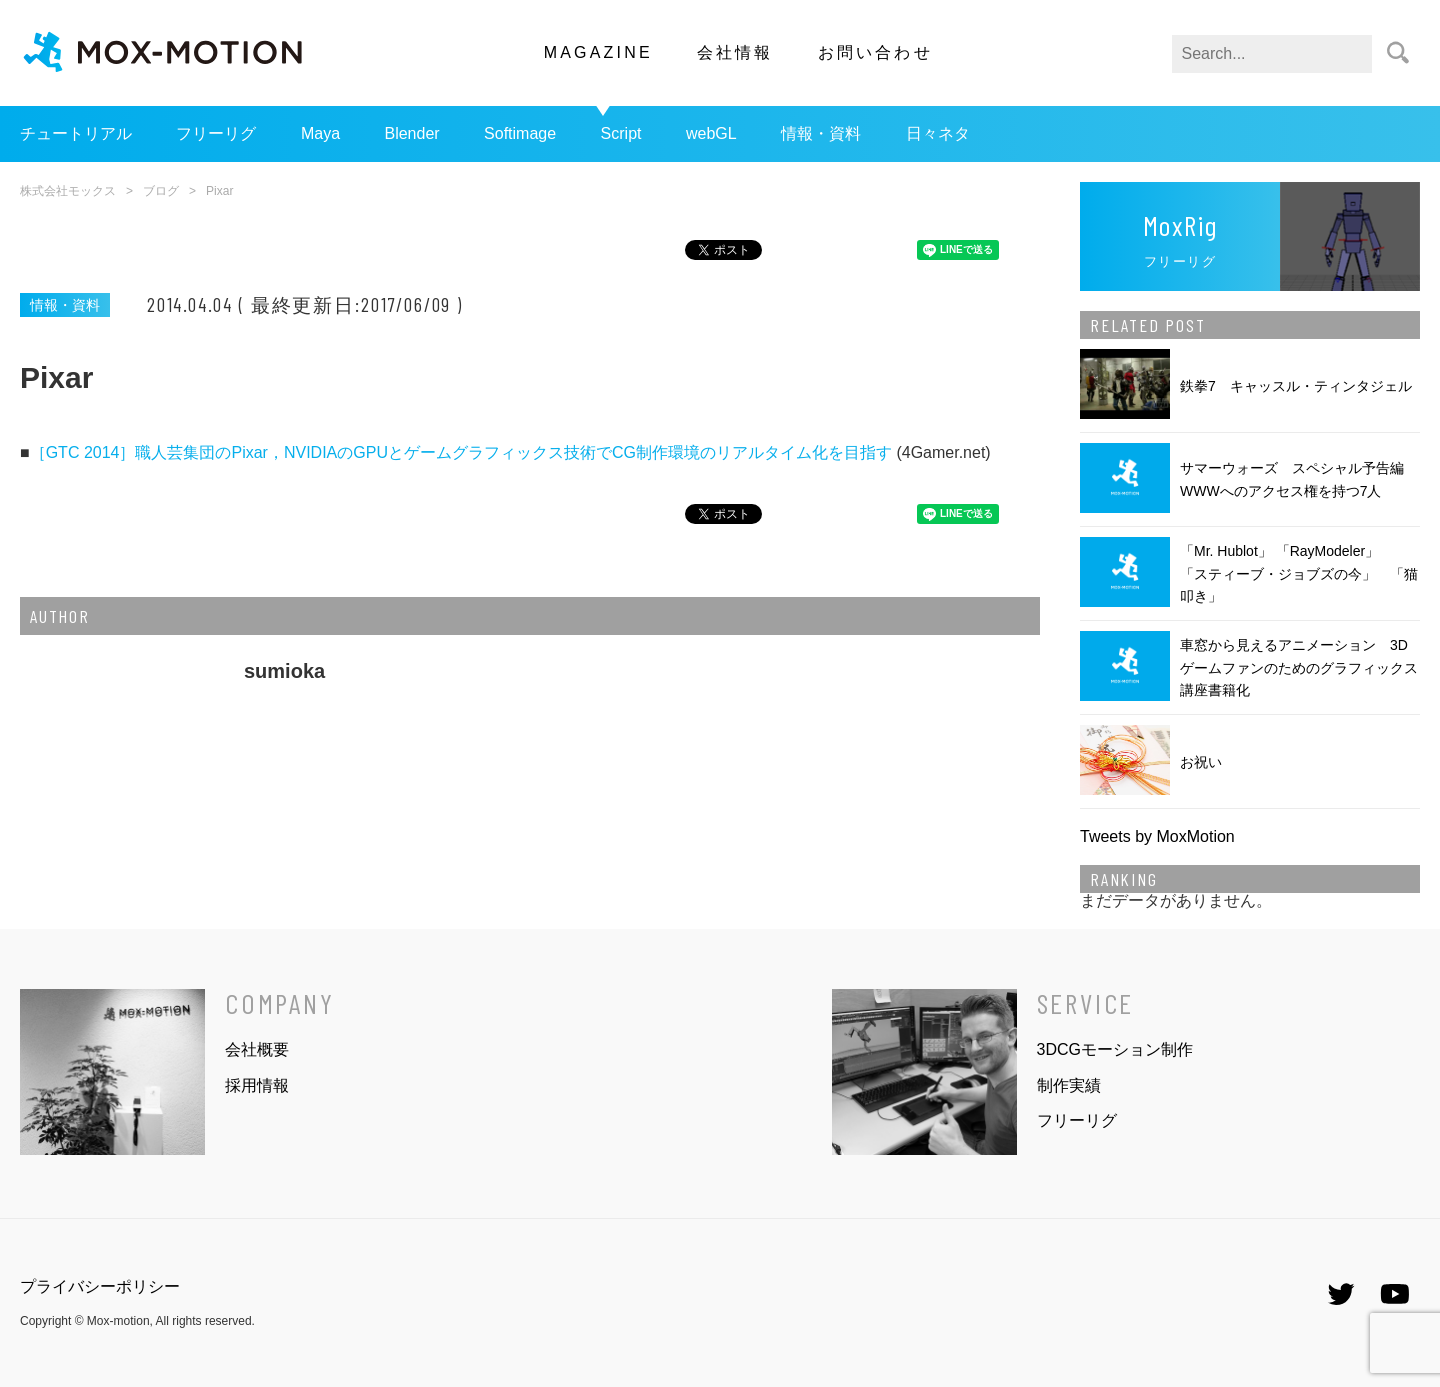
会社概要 (257, 1049)
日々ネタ (938, 133)
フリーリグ (216, 133)
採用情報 (257, 1085)
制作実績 (1069, 1085)
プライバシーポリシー (100, 1286)
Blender (411, 133)
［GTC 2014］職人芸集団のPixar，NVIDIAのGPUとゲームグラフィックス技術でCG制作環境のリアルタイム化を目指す (461, 452)
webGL (711, 133)
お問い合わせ (875, 52)
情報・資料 (821, 133)
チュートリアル (76, 133)
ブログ (161, 191)
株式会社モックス (68, 191)
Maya (320, 133)
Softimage (520, 133)
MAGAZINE (598, 52)
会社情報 (735, 52)
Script (621, 133)
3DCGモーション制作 (1115, 1049)
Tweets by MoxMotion (1157, 836)
